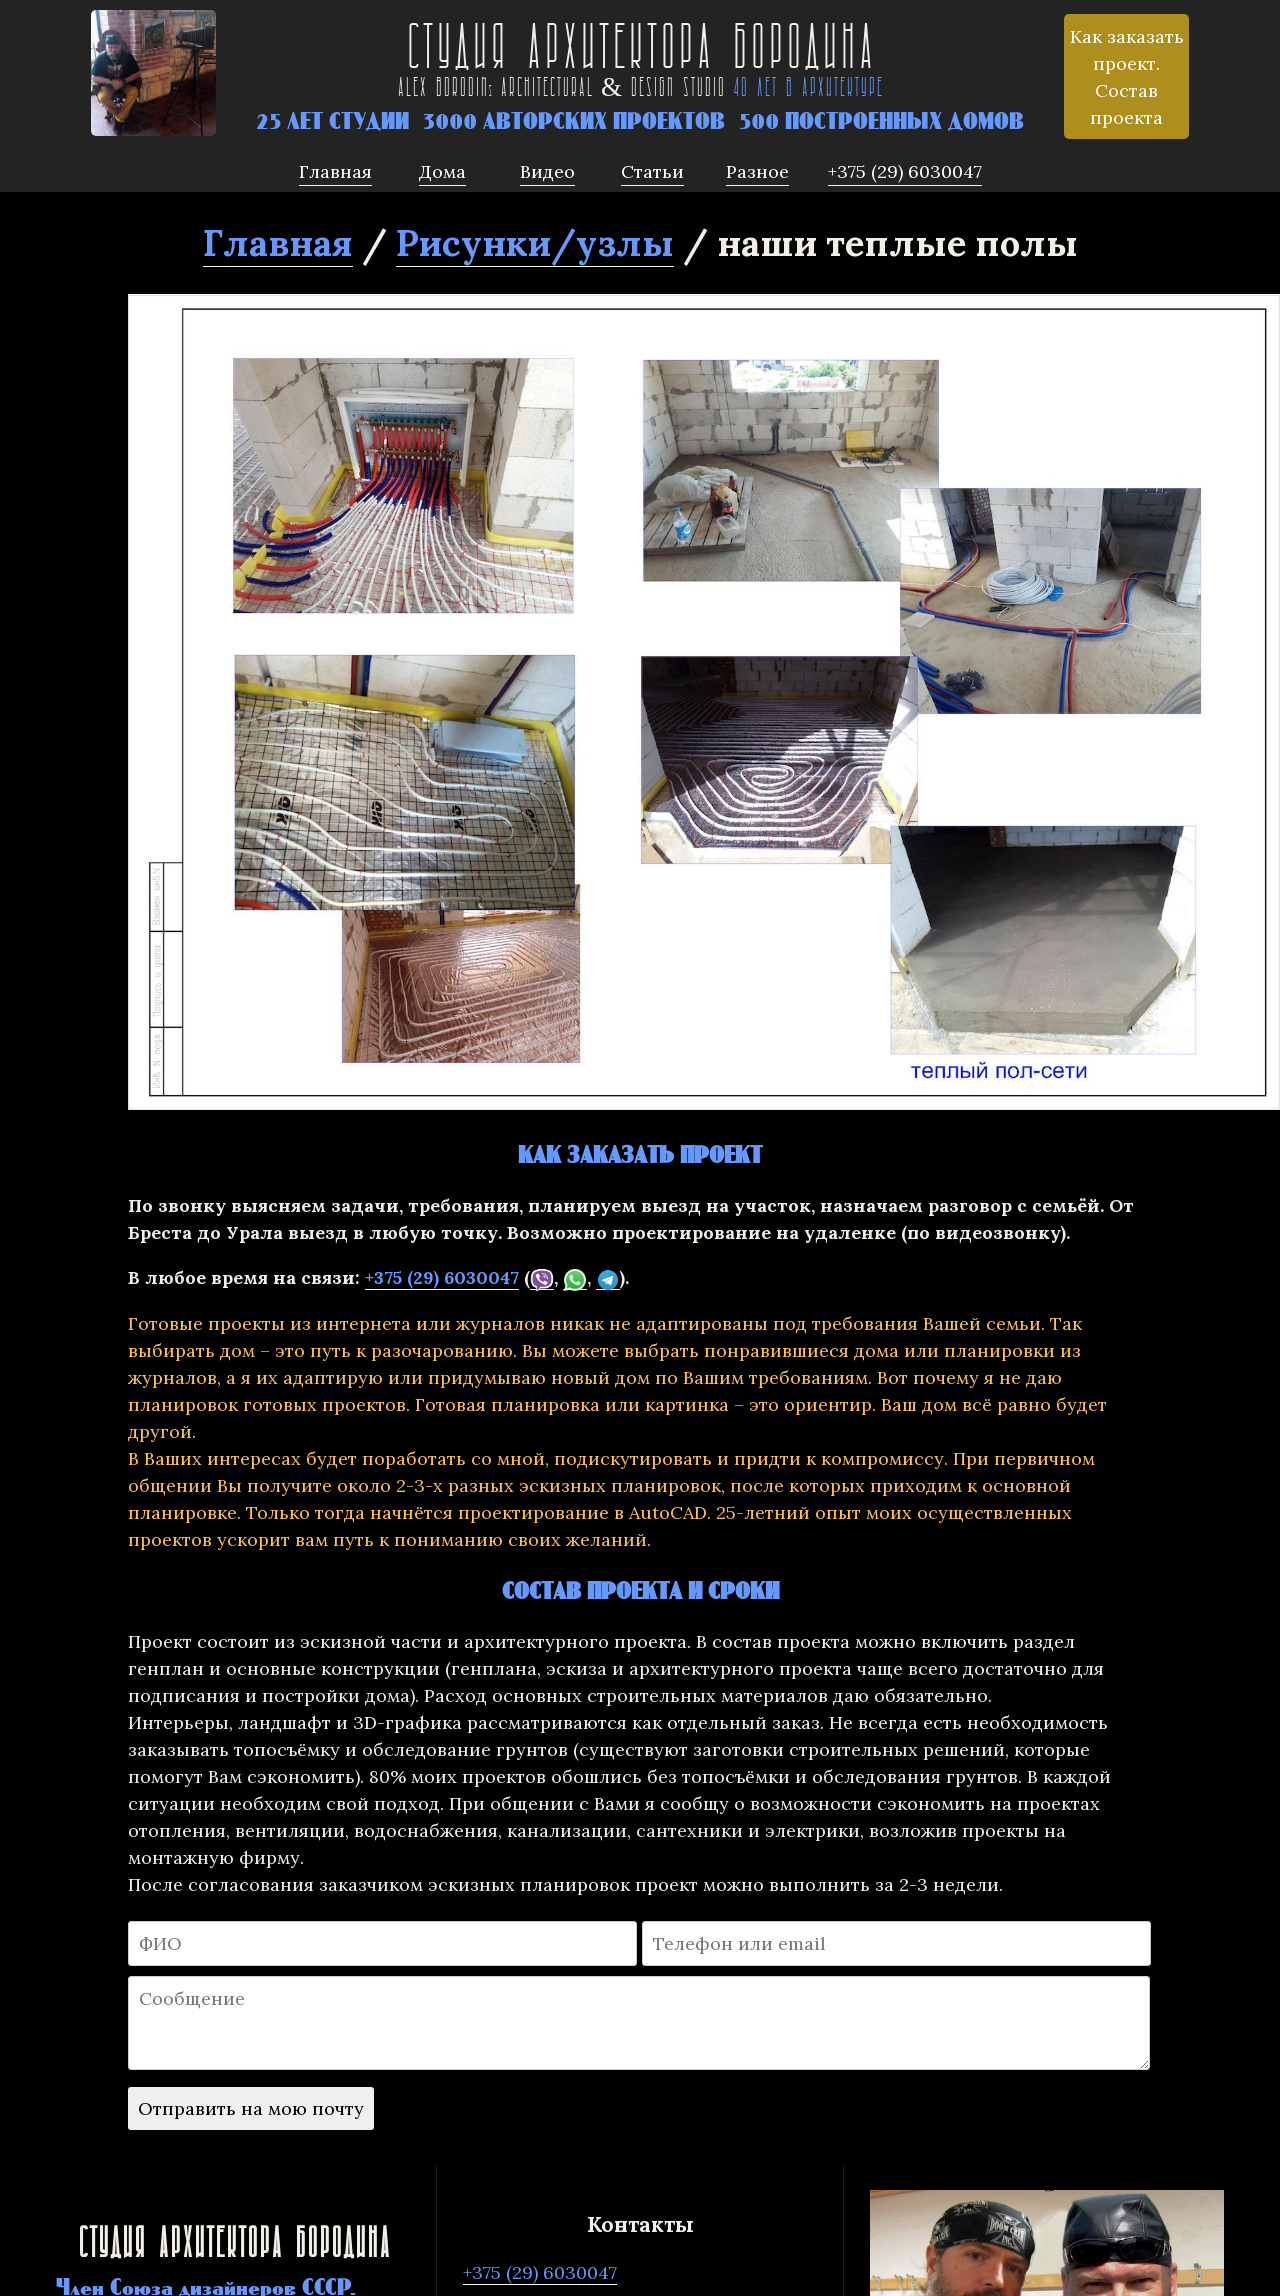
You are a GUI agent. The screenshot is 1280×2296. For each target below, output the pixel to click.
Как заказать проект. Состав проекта (1127, 77)
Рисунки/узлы (535, 243)
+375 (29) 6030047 (442, 1277)
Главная (278, 243)
